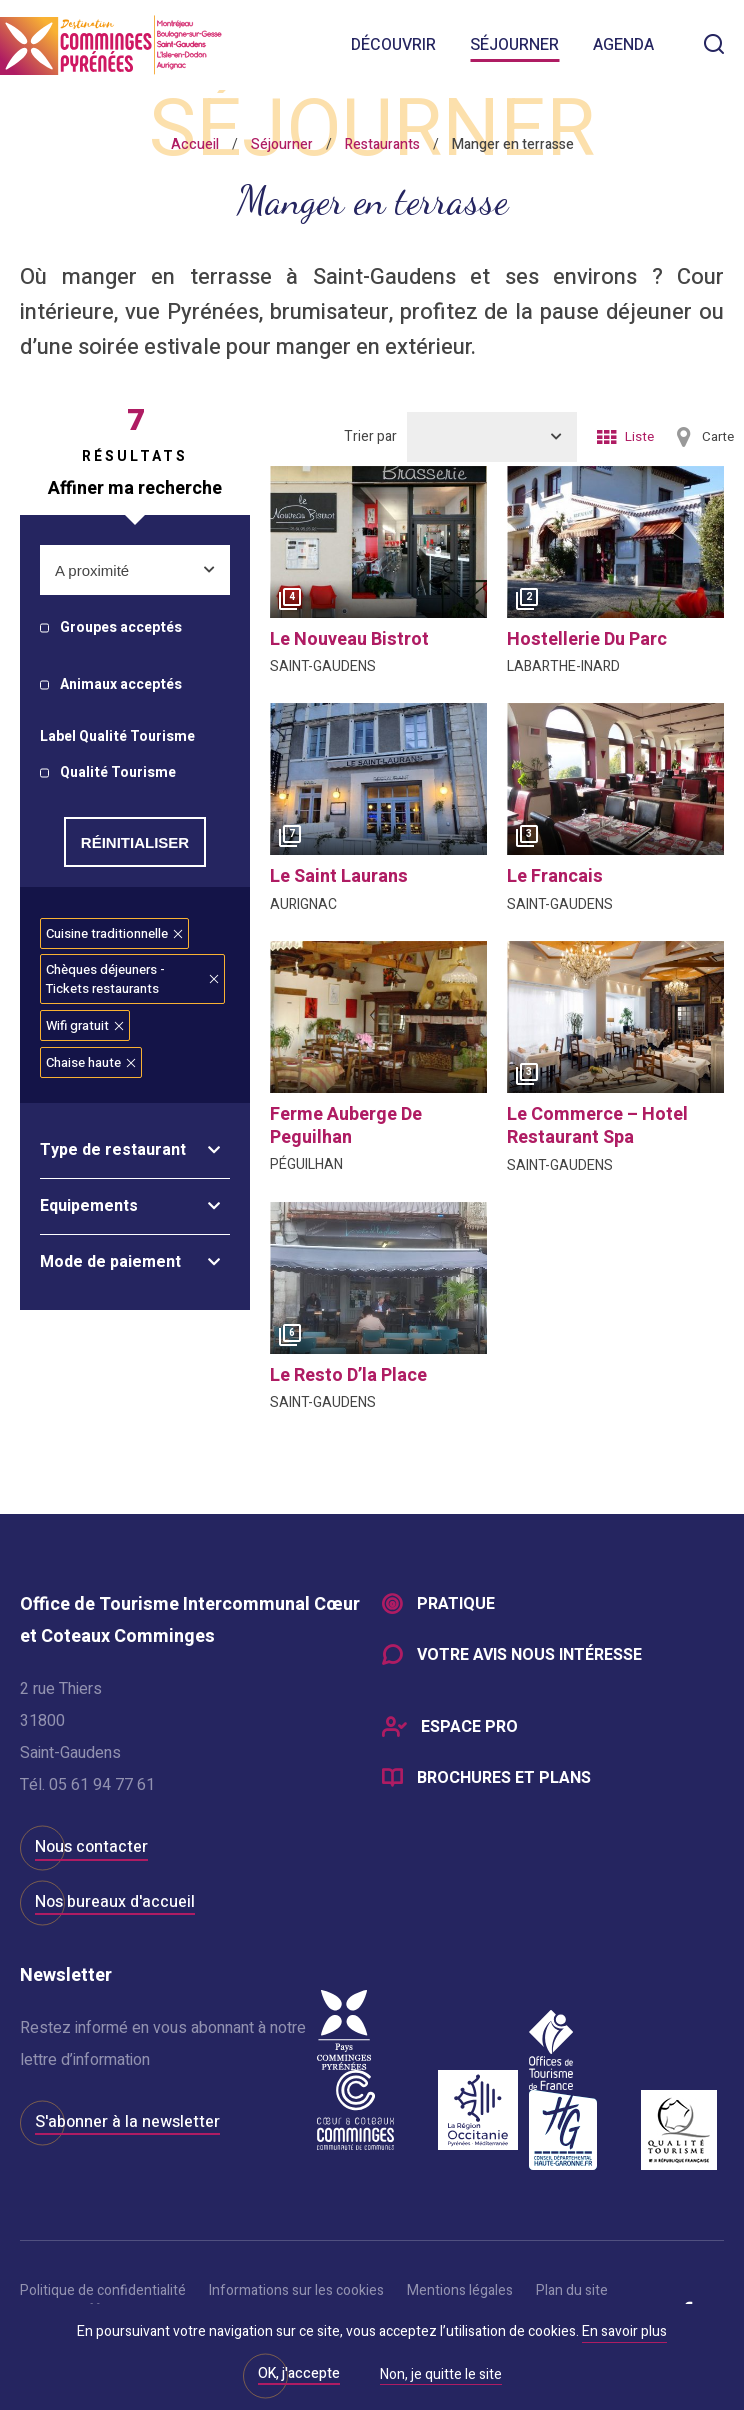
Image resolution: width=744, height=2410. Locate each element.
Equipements (89, 1206)
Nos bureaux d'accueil (115, 1902)
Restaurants (382, 144)
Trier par (370, 436)
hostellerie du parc (587, 639)
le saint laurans (339, 876)
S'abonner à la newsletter (127, 2122)
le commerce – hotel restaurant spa (597, 1126)
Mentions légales (460, 2290)
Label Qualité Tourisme (117, 737)
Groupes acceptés (121, 628)
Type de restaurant (113, 1150)
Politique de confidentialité (103, 2290)
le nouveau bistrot (349, 639)
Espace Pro (469, 1729)
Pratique (456, 1605)
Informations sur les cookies (296, 2290)
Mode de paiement (110, 1262)
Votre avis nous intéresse (529, 1657)
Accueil (195, 144)
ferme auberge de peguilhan (346, 1126)
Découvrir (393, 45)
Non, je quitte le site (441, 2376)
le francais (555, 876)
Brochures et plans (504, 1781)
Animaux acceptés (121, 685)
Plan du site (572, 2290)
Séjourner (514, 45)
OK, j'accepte (299, 2373)
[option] (378, 542)
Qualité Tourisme (118, 773)
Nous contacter (91, 1847)
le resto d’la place (348, 1375)
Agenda (623, 45)
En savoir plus (624, 2331)
